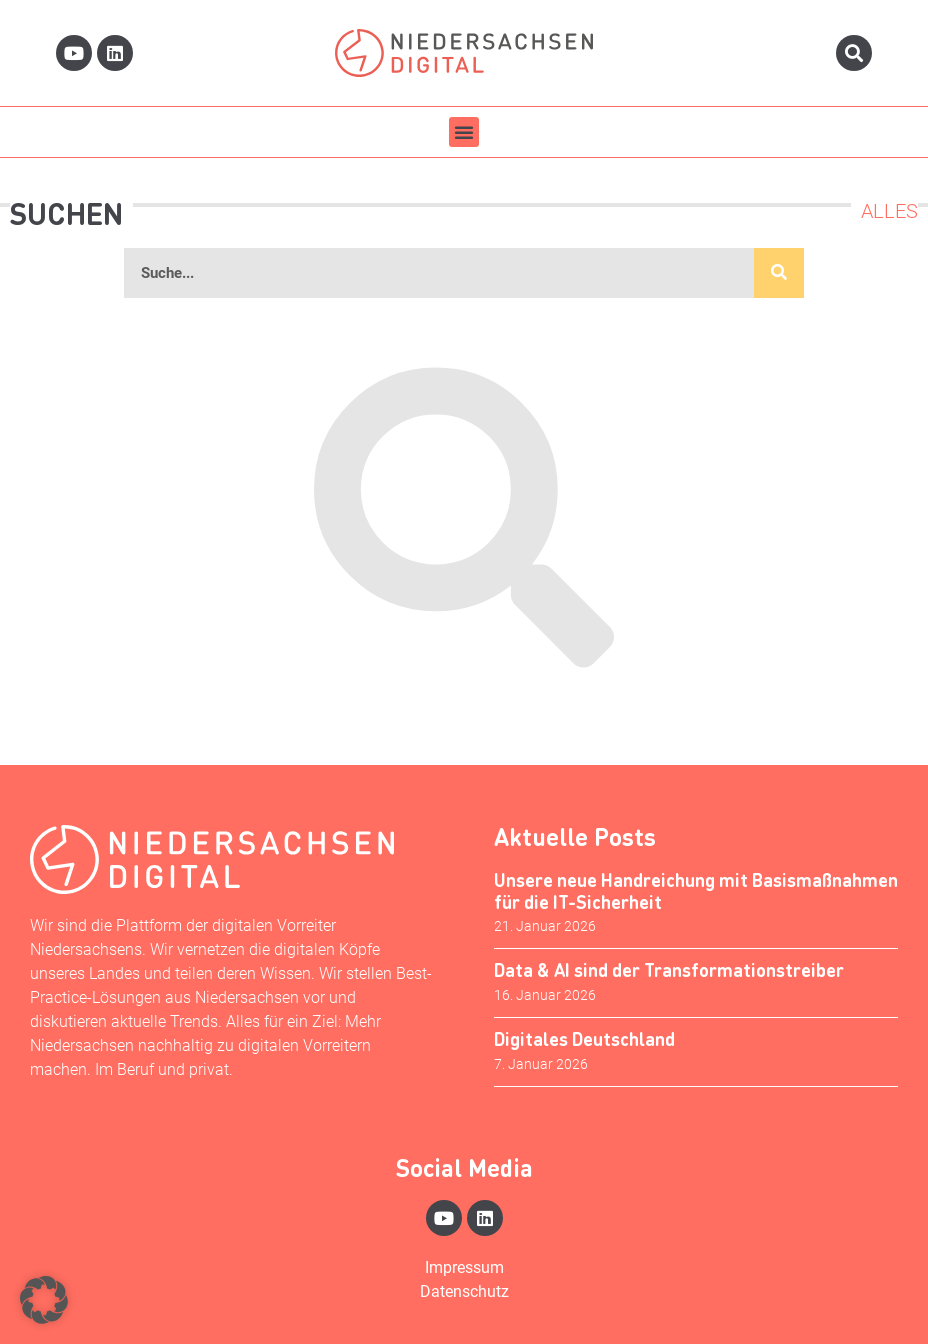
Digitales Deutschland (584, 1038)
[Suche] (779, 273)
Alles (889, 211)
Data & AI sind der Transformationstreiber (669, 969)
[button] (464, 132)
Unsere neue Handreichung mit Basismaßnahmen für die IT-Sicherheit (696, 890)
